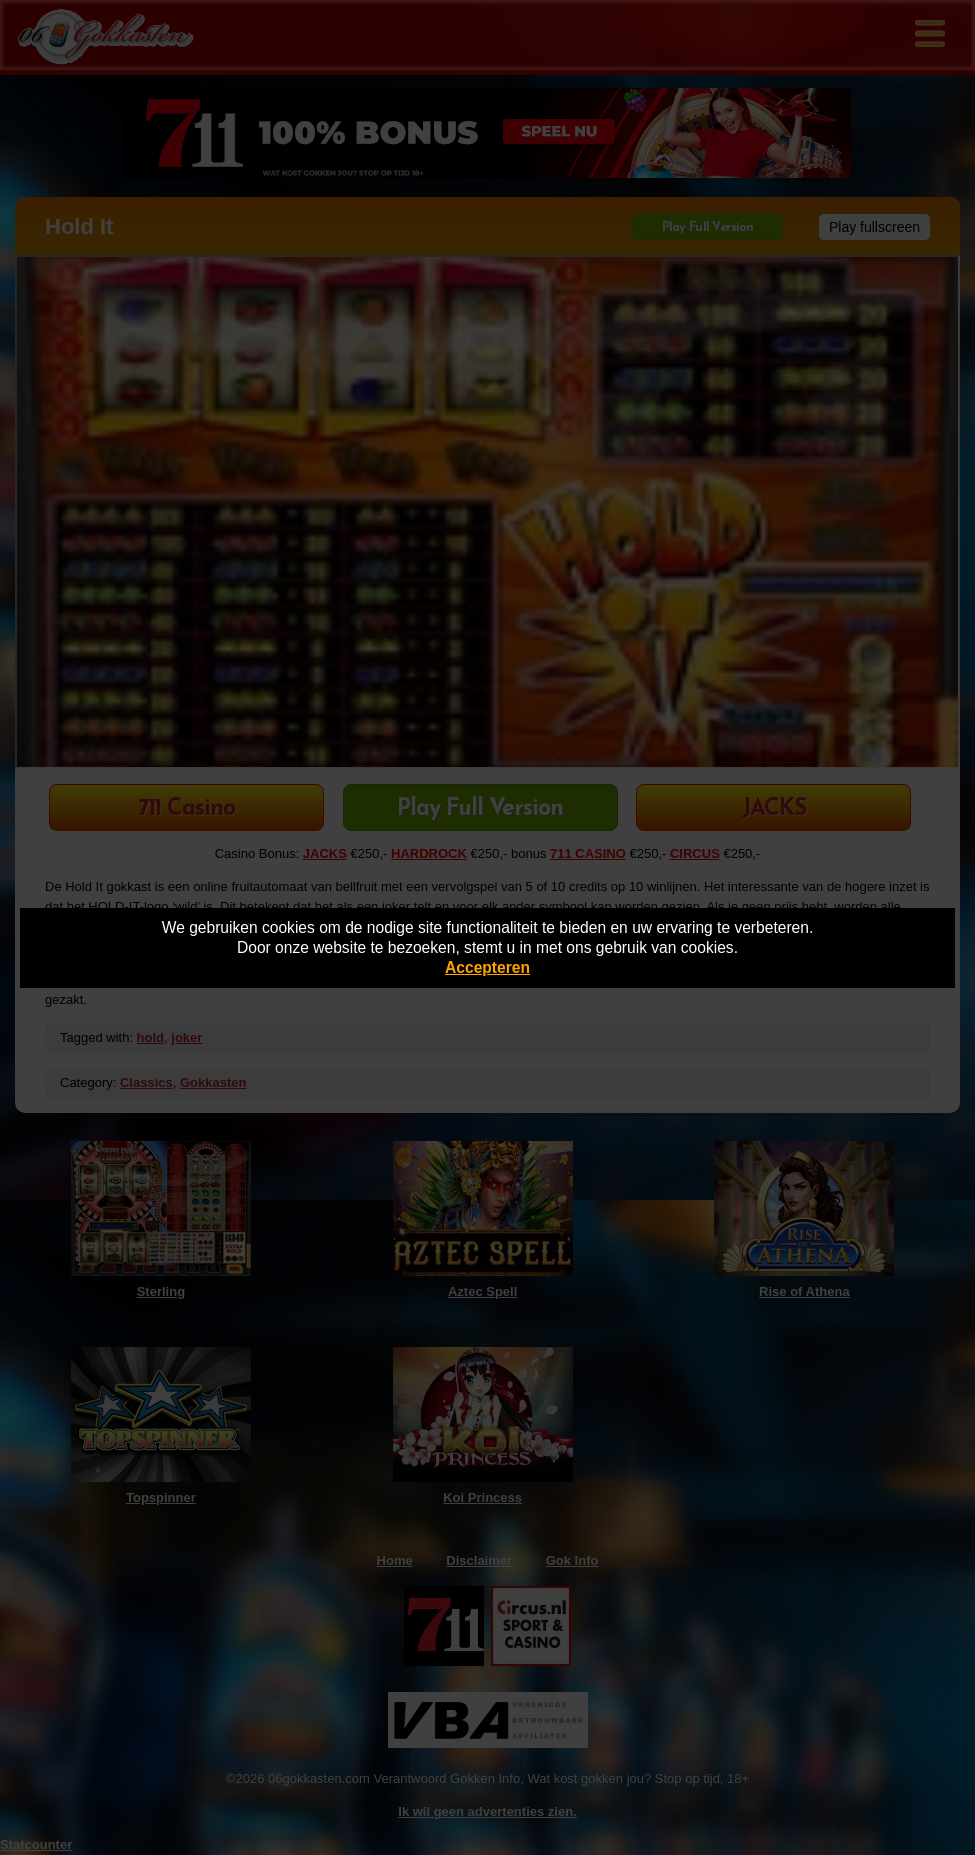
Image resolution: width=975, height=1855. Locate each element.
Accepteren (487, 967)
